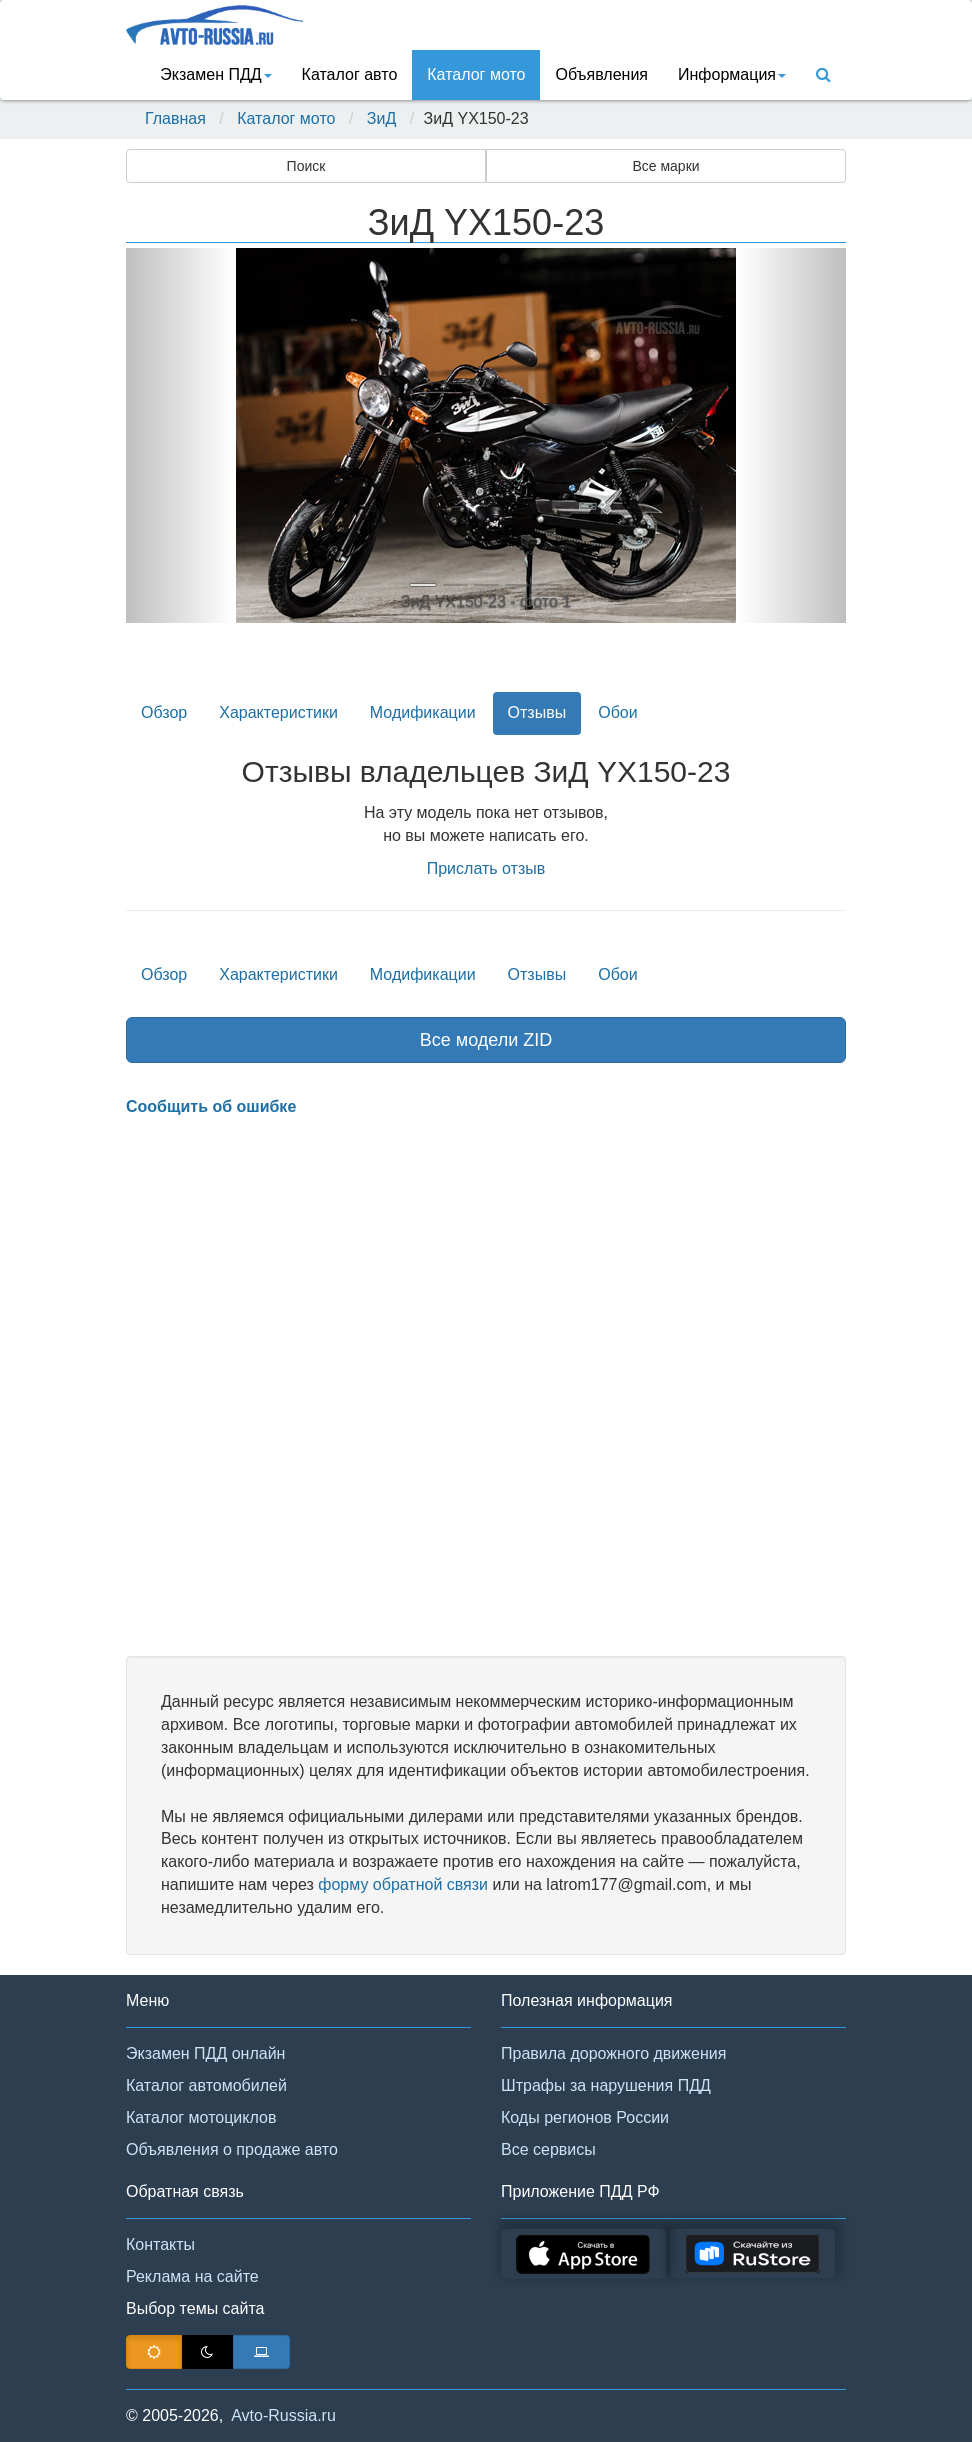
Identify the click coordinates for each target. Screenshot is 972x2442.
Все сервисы (548, 2149)
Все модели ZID (486, 1040)
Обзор (164, 712)
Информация (732, 74)
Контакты (160, 2244)
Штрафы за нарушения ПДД (606, 2085)
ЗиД (381, 118)
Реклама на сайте (192, 2276)
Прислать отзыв (486, 868)
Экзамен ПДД (215, 74)
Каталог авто (350, 74)
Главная (175, 118)
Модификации (423, 712)
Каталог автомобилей (206, 2085)
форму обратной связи (403, 1884)
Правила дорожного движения (613, 2053)
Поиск (306, 166)
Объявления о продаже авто (232, 2149)
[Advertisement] (486, 1388)
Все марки (665, 166)
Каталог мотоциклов (201, 2117)
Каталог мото (476, 74)
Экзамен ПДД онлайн (205, 2053)
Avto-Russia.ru (283, 2415)
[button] (180, 435)
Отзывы (537, 712)
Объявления (601, 74)
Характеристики (278, 712)
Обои (617, 712)
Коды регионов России (585, 2117)
